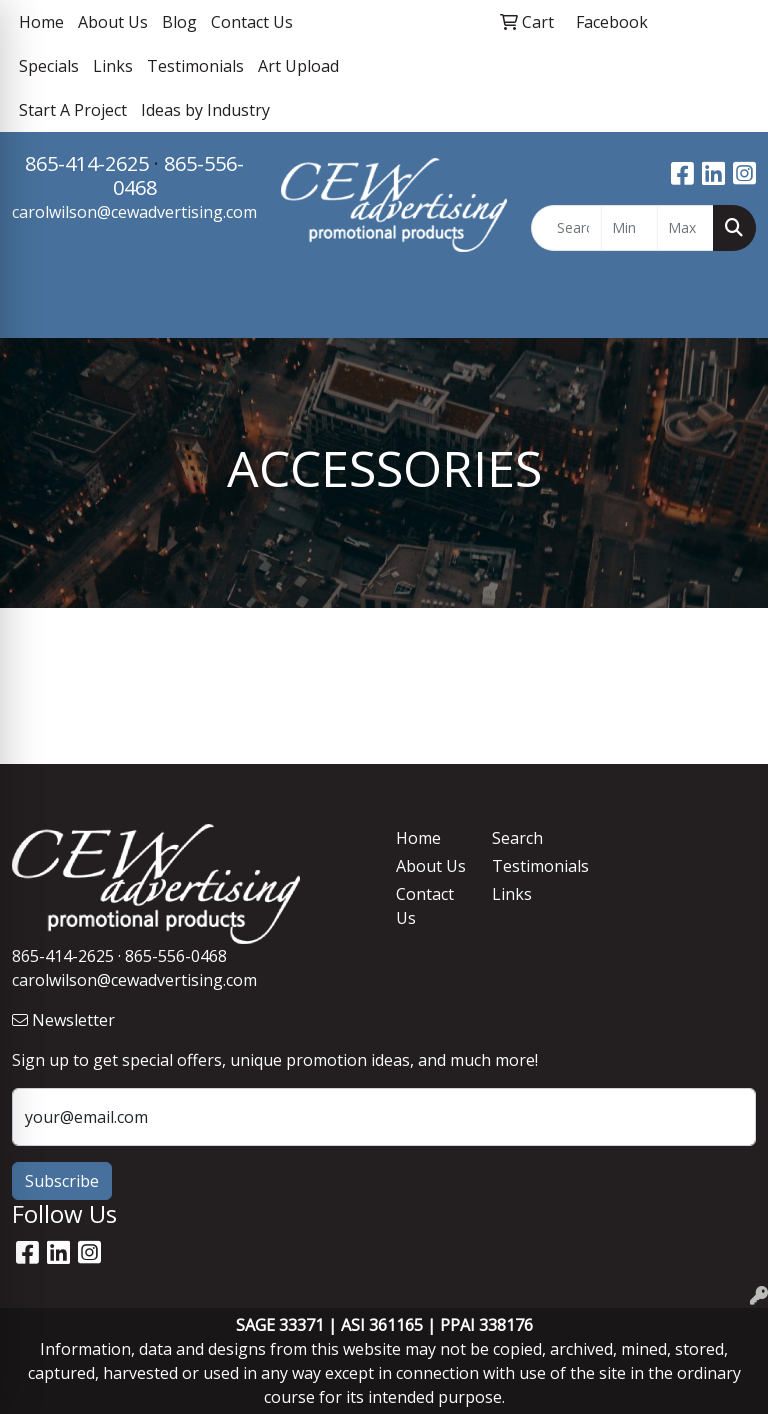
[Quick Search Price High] (685, 228)
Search (517, 838)
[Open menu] (728, 308)
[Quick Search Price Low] (629, 228)
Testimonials (195, 66)
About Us (113, 22)
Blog (179, 22)
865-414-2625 (87, 163)
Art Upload (298, 66)
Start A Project (73, 110)
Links (113, 66)
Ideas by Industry (205, 110)
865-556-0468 (179, 175)
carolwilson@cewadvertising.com (134, 212)
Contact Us (252, 22)
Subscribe (62, 1181)
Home (41, 22)
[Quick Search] (567, 228)
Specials (49, 66)
